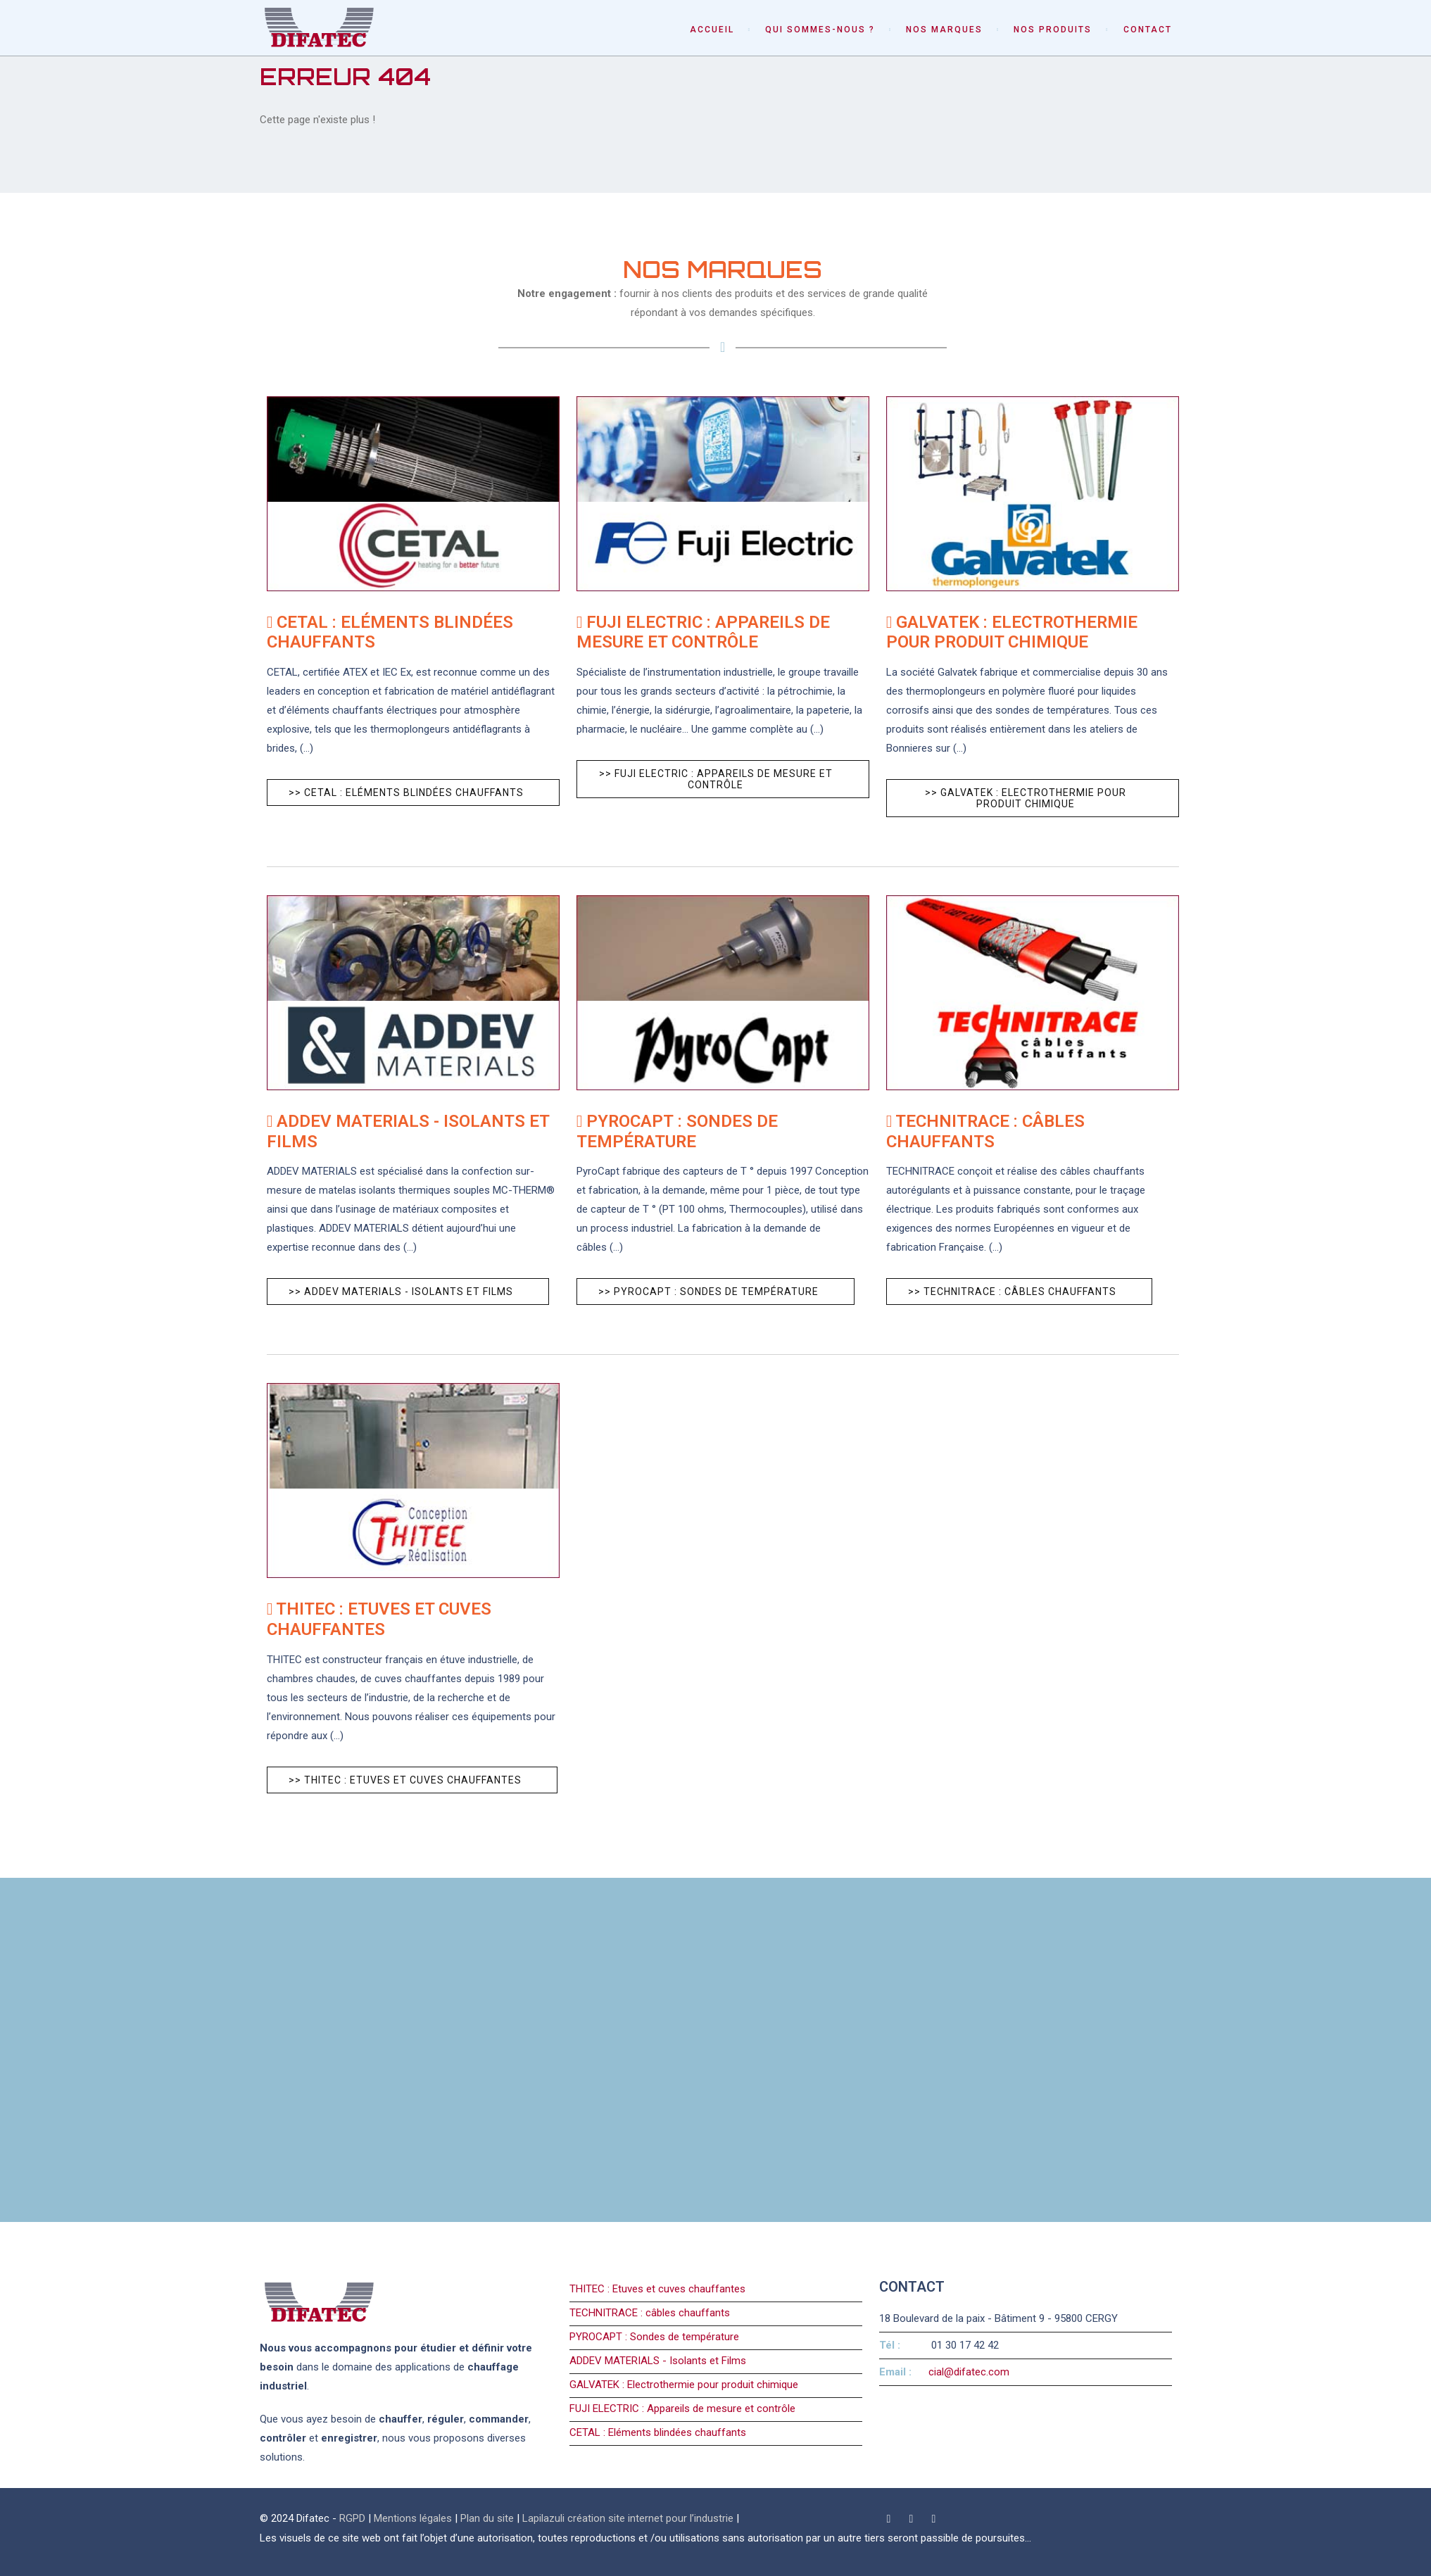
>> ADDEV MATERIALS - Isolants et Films (401, 1291)
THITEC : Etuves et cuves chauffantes (657, 2289)
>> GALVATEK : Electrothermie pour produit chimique (1025, 798)
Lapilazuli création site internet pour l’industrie (629, 2518)
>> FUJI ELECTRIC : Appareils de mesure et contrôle (716, 779)
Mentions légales (413, 2518)
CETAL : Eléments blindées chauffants (657, 2432)
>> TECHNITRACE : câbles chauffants (1012, 1291)
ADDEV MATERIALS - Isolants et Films (657, 2360)
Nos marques (944, 29)
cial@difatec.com (968, 2372)
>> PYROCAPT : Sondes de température (708, 1291)
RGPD (352, 2518)
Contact (1147, 29)
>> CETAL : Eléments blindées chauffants (406, 792)
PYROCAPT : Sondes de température (654, 2336)
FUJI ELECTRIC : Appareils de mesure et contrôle (682, 2408)
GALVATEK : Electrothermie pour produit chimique (683, 2384)
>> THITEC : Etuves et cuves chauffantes (405, 1780)
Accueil (712, 29)
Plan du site (487, 2518)
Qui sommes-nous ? (820, 29)
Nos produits (1053, 29)
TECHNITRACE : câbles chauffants (649, 2312)
